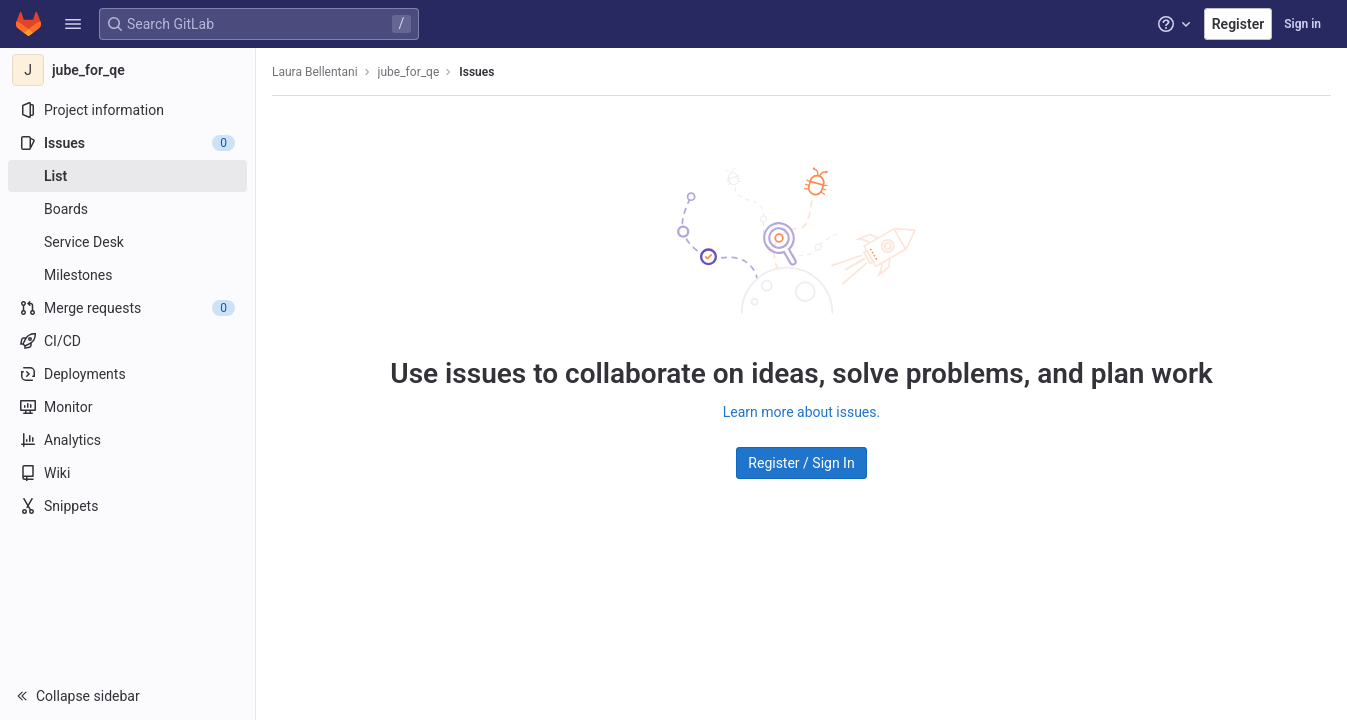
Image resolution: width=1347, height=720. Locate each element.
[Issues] (127, 143)
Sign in (1302, 24)
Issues (476, 72)
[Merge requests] (127, 308)
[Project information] (127, 110)
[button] (73, 24)
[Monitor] (127, 407)
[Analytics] (127, 440)
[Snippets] (127, 506)
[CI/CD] (127, 341)
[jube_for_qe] (128, 70)
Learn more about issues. (801, 412)
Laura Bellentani (315, 72)
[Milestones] (127, 275)
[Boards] (127, 209)
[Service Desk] (127, 242)
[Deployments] (127, 374)
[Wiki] (127, 473)
